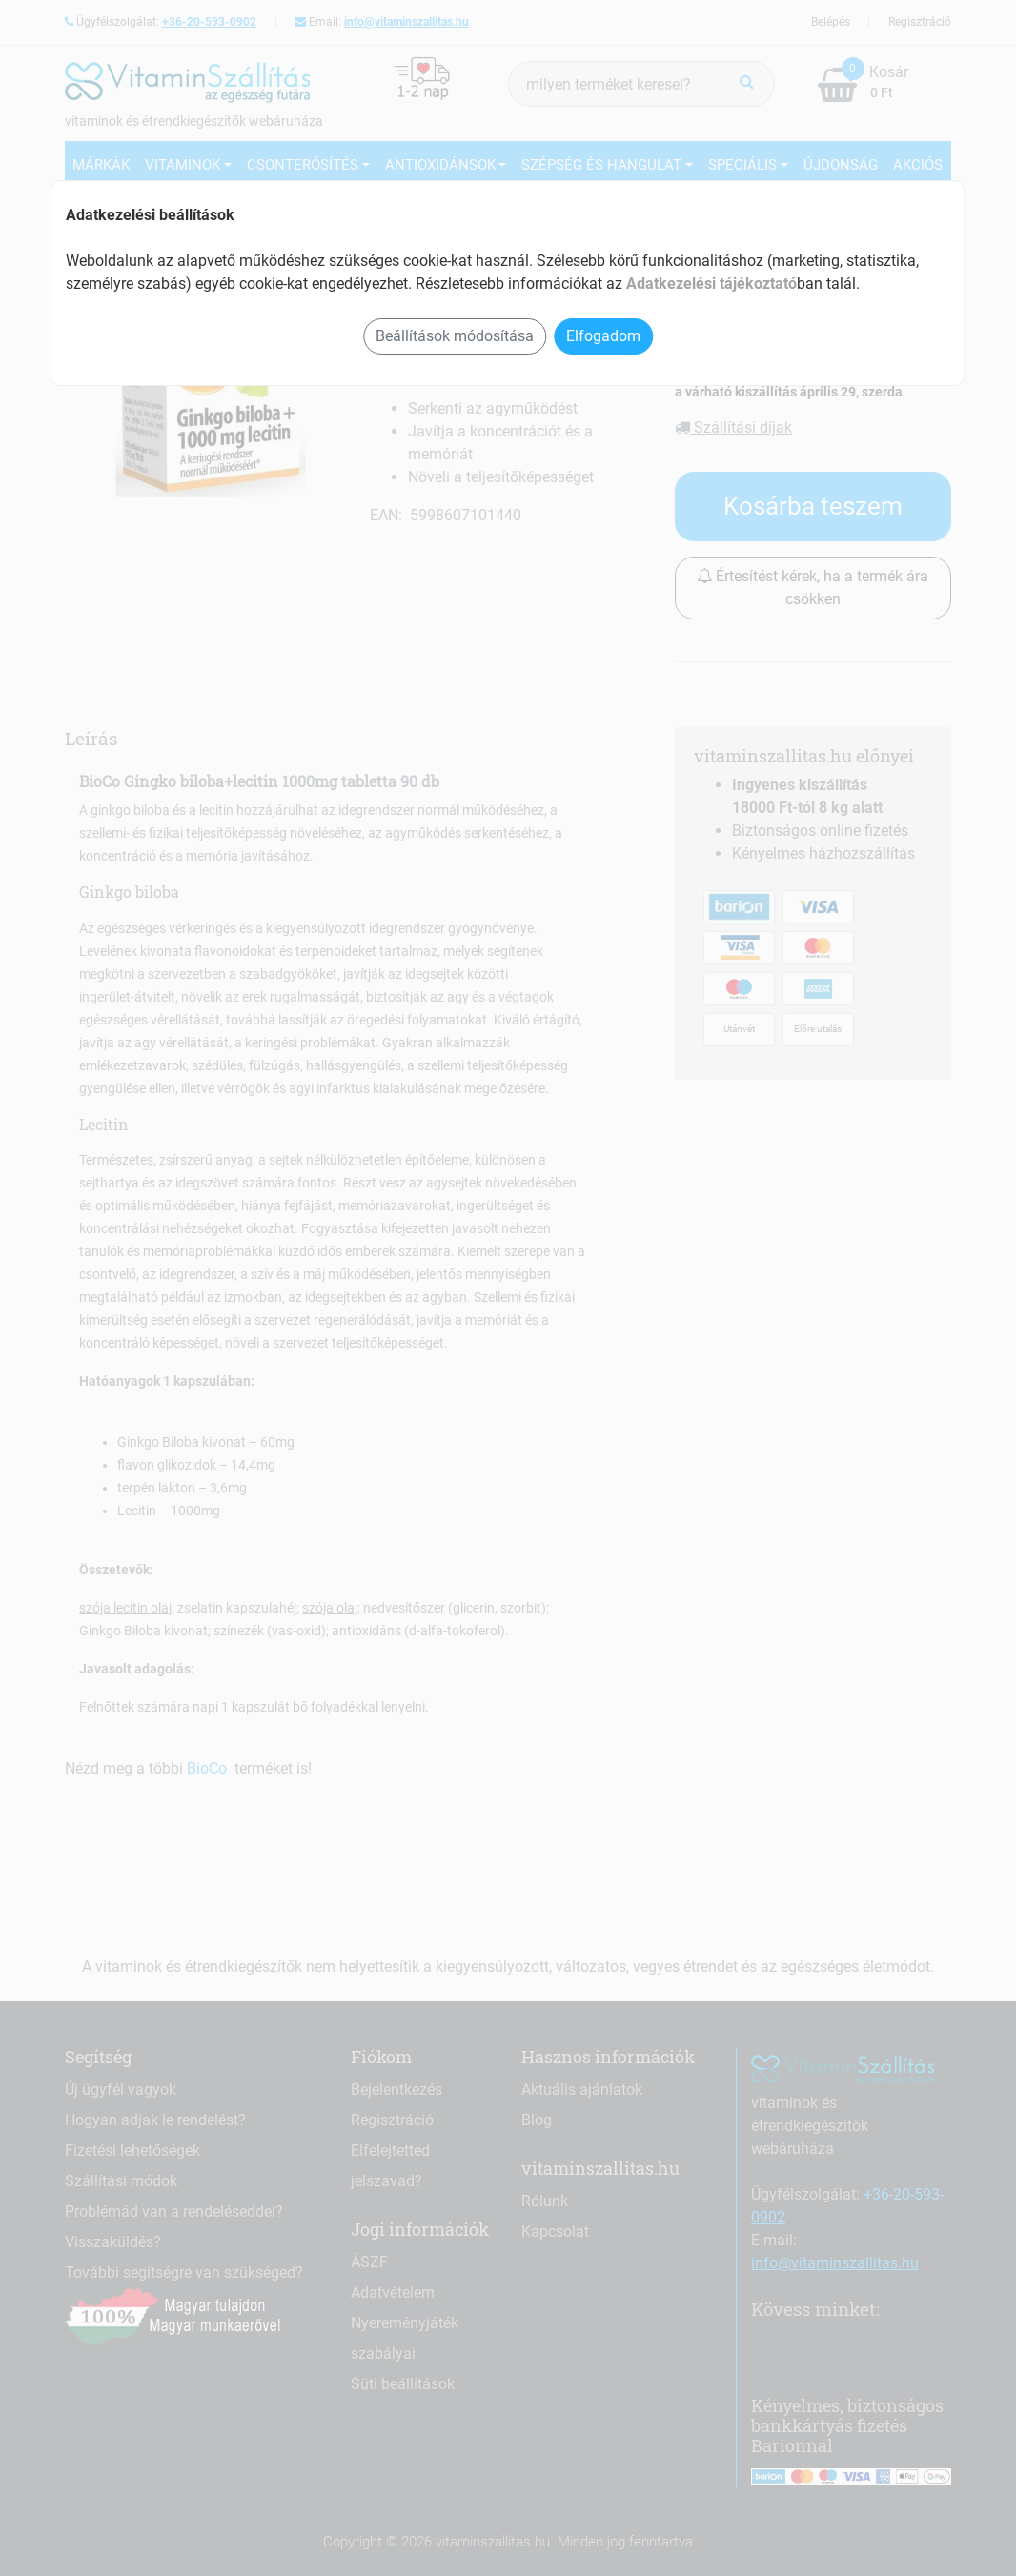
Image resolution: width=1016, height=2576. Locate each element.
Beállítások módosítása (455, 336)
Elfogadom (603, 336)
